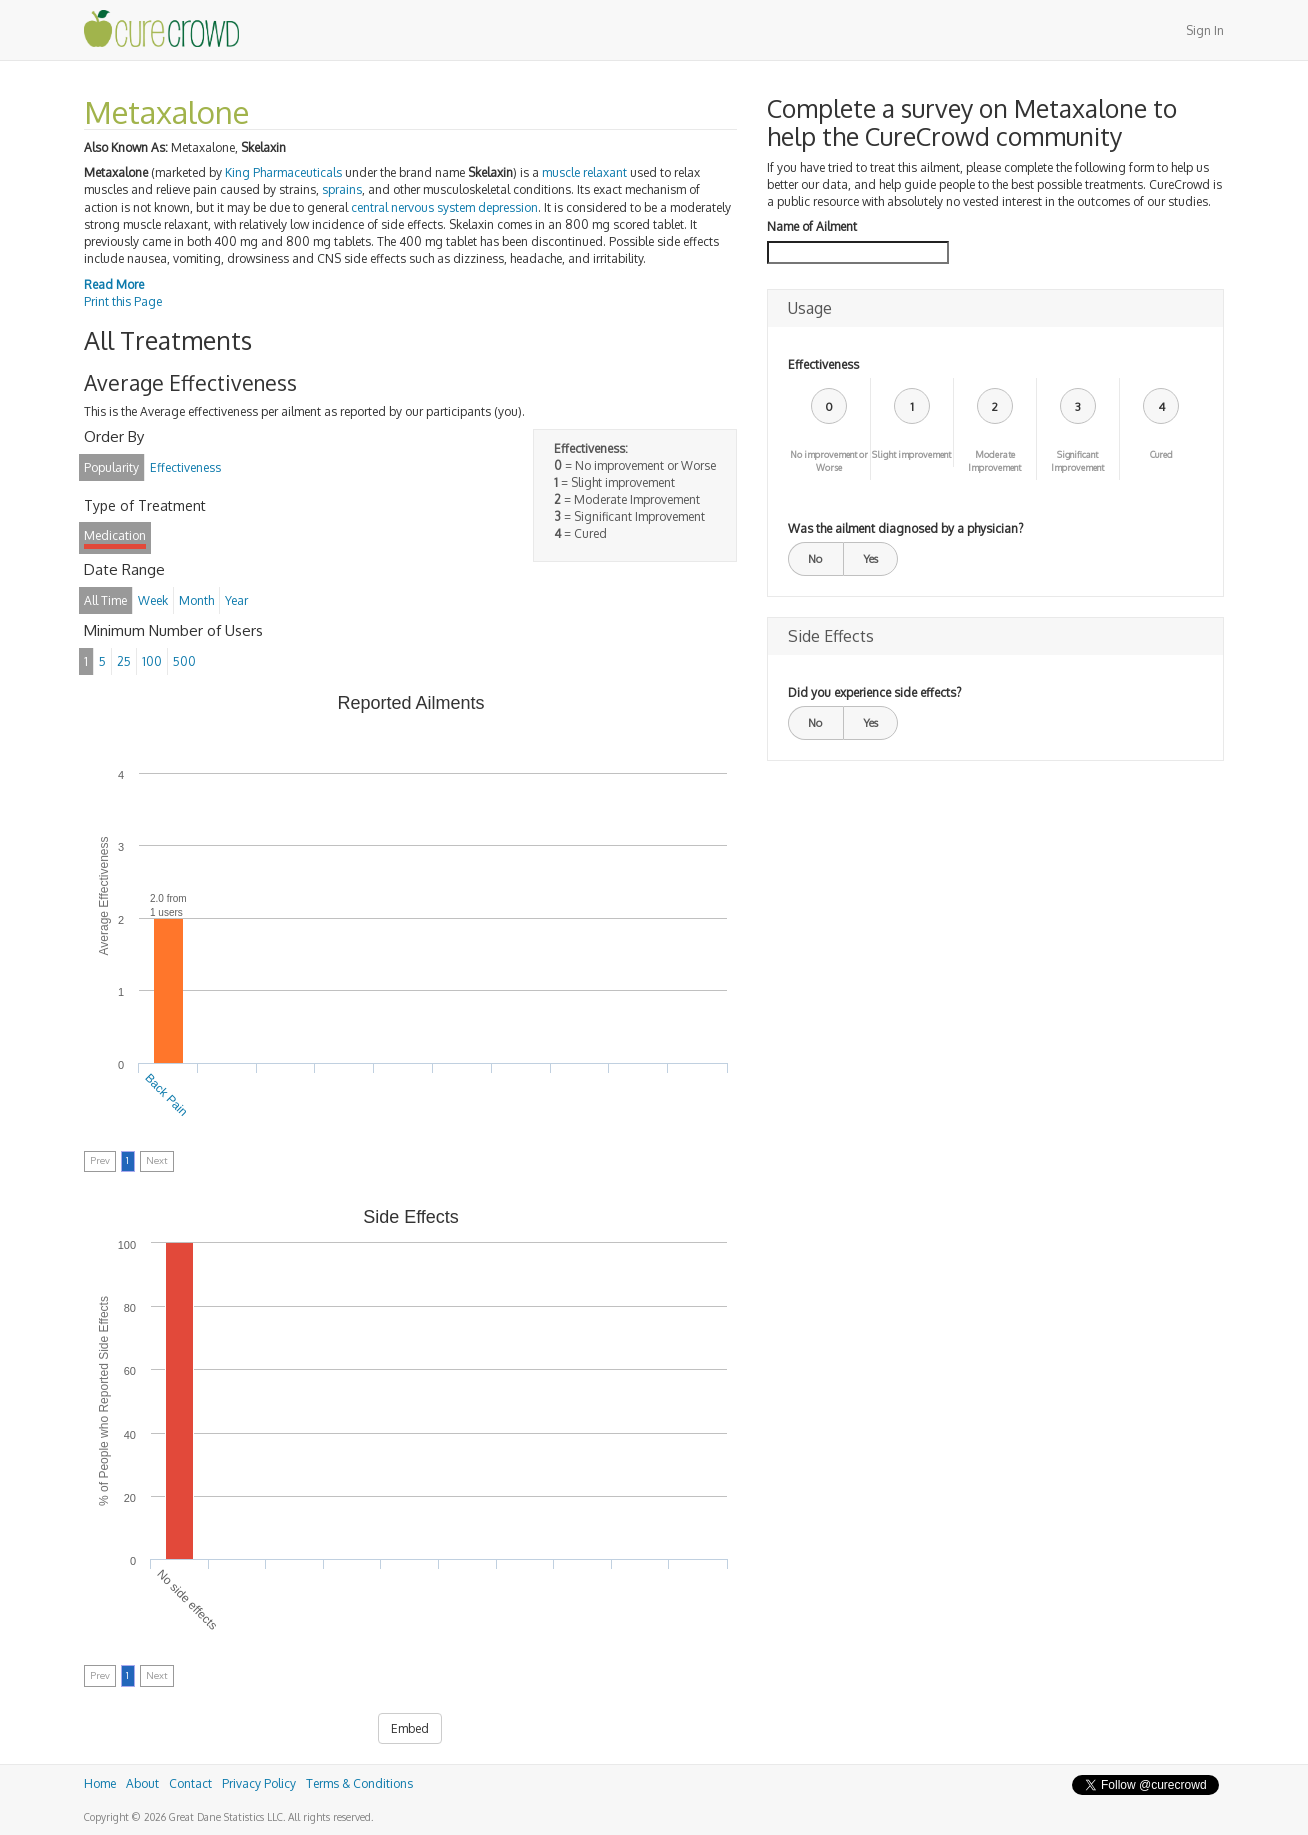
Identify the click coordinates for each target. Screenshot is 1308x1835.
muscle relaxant (584, 172)
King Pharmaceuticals (283, 172)
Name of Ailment (812, 226)
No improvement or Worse (829, 461)
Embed (410, 1728)
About (142, 1783)
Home (100, 1783)
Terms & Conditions (359, 1783)
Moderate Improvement (994, 461)
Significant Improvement (1077, 461)
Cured (1161, 454)
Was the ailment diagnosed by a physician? (905, 528)
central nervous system (413, 207)
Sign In (1205, 30)
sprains (342, 189)
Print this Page (123, 301)
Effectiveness (823, 364)
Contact (190, 1783)
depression (508, 207)
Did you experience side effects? (874, 692)
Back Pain (167, 1095)
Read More (114, 284)
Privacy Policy (259, 1783)
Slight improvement (911, 454)
